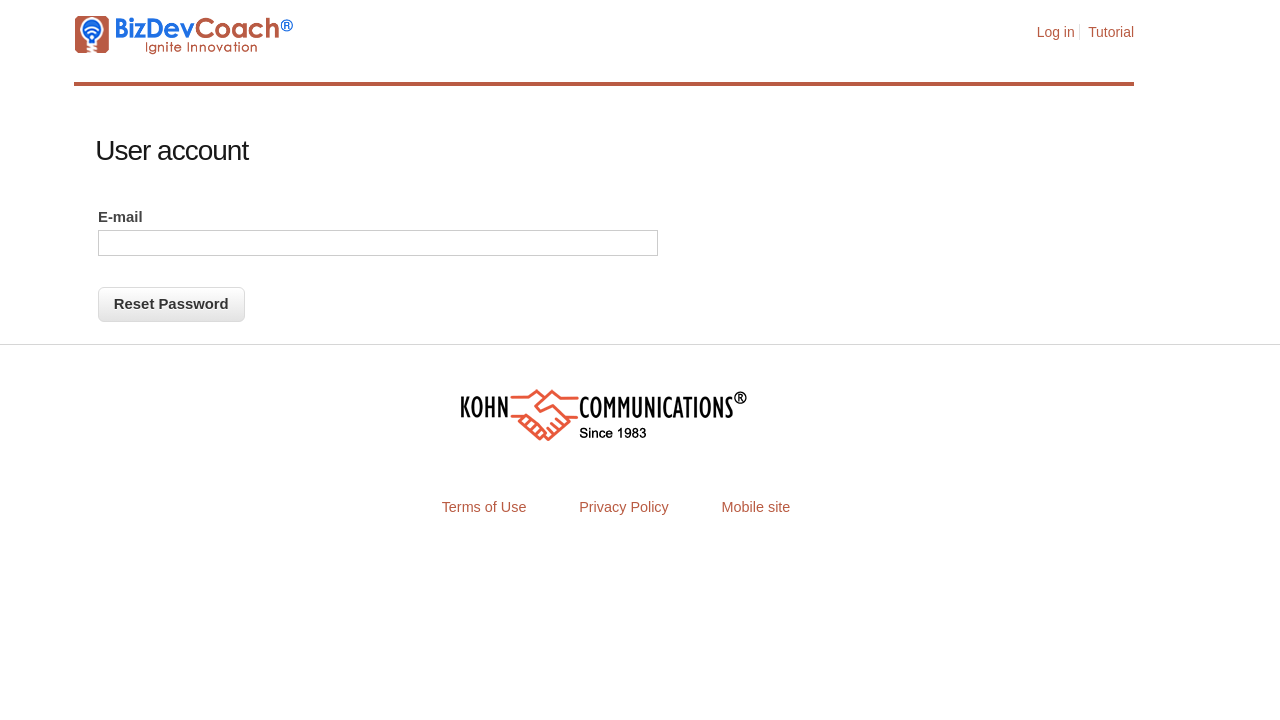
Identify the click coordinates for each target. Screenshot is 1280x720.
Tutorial (1111, 32)
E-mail (120, 217)
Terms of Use (484, 507)
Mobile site (756, 507)
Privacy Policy (624, 507)
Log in (1056, 32)
